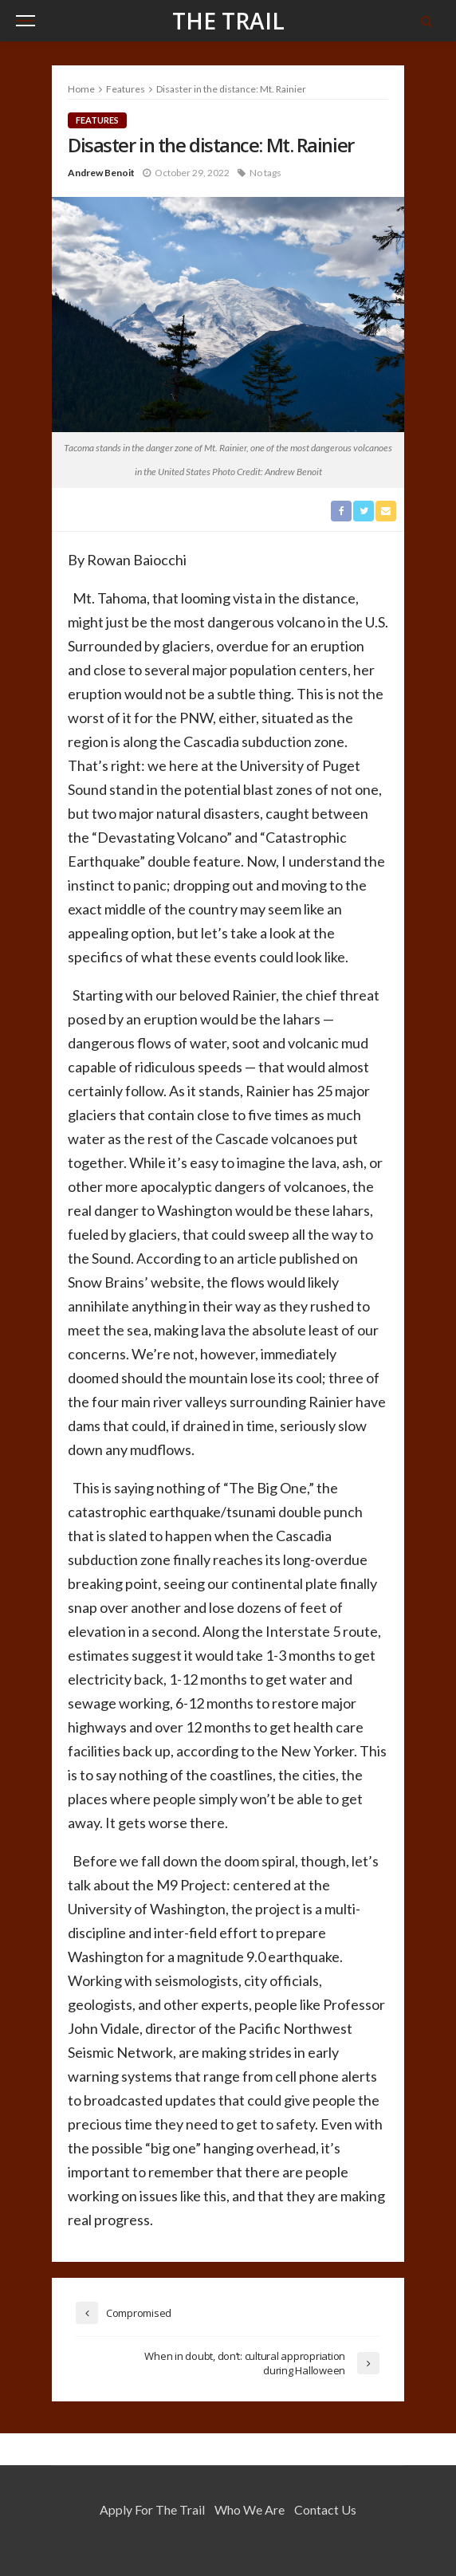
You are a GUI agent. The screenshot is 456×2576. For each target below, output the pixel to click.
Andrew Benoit (101, 173)
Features (97, 120)
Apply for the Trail (152, 2509)
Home (81, 89)
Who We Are (249, 2509)
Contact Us (325, 2509)
